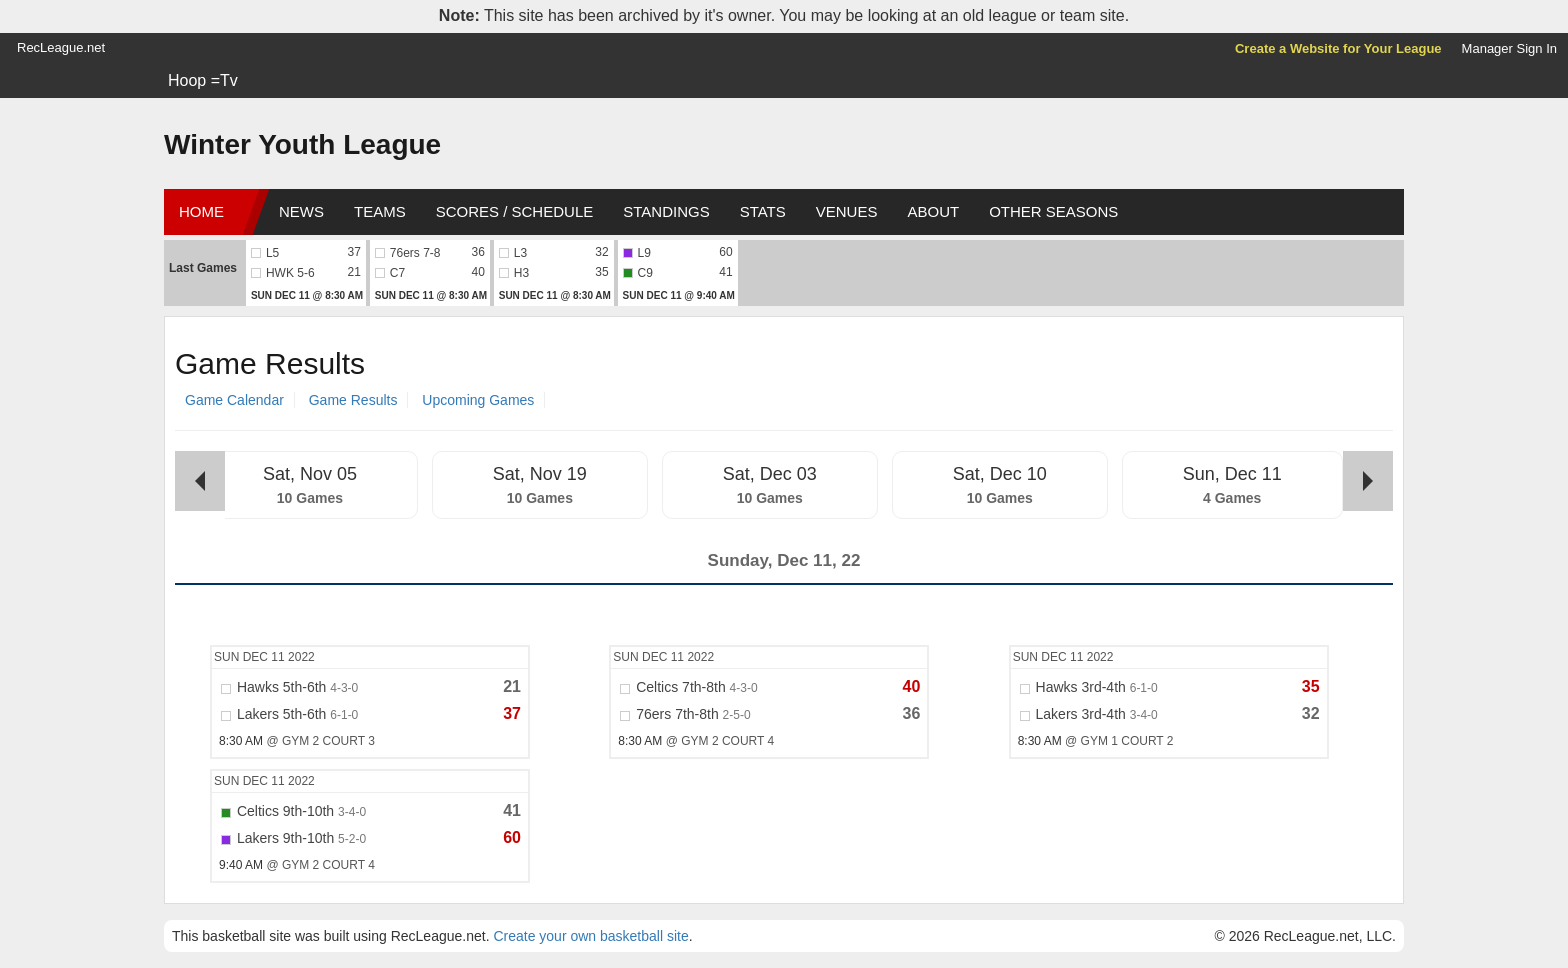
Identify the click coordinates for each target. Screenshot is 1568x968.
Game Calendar (234, 400)
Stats (763, 211)
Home (201, 211)
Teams (380, 211)
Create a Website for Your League (1338, 48)
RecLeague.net (61, 47)
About (933, 211)
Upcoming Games (478, 400)
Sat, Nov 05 (310, 474)
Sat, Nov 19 (540, 474)
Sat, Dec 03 (770, 474)
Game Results (353, 400)
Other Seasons (1053, 211)
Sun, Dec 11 (1232, 474)
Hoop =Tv (203, 80)
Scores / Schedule (515, 211)
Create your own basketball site (590, 936)
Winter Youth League (302, 144)
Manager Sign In (1509, 48)
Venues (847, 211)
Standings (666, 211)
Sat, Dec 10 (1000, 474)
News (301, 211)
